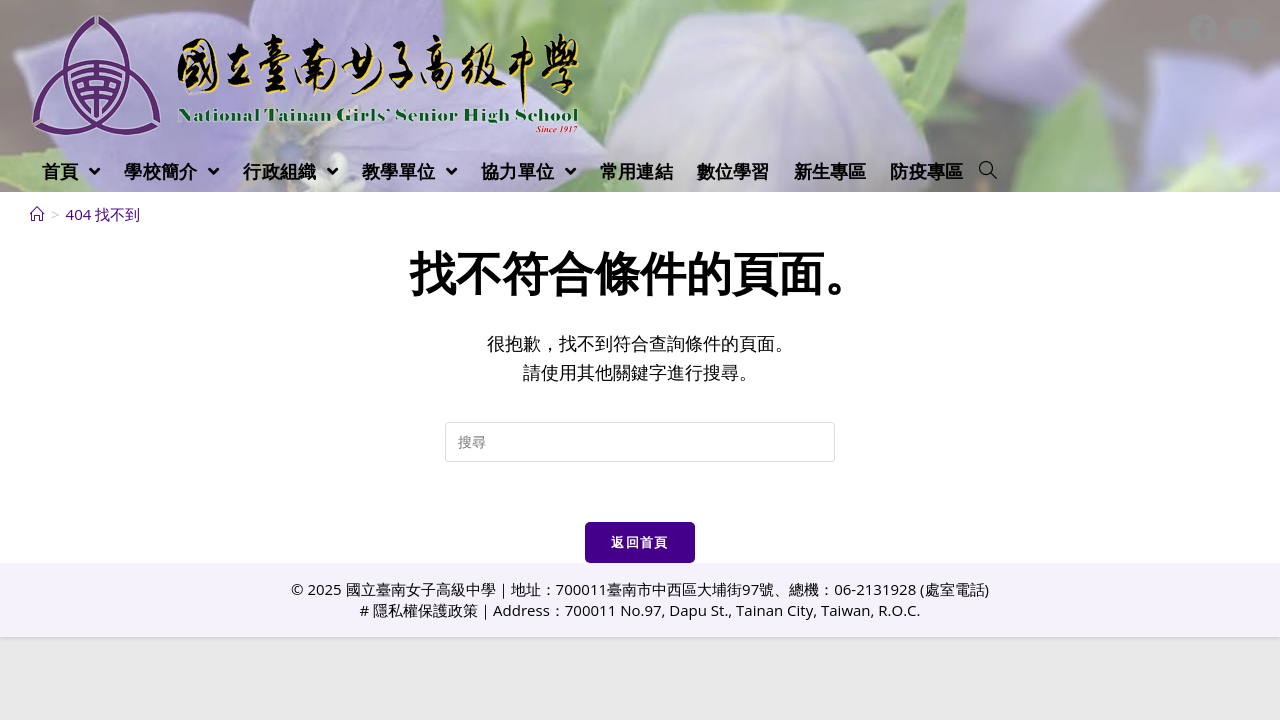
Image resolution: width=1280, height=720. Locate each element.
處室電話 (955, 589)
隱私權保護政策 (425, 610)
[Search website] (988, 171)
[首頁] (37, 214)
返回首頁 (639, 542)
